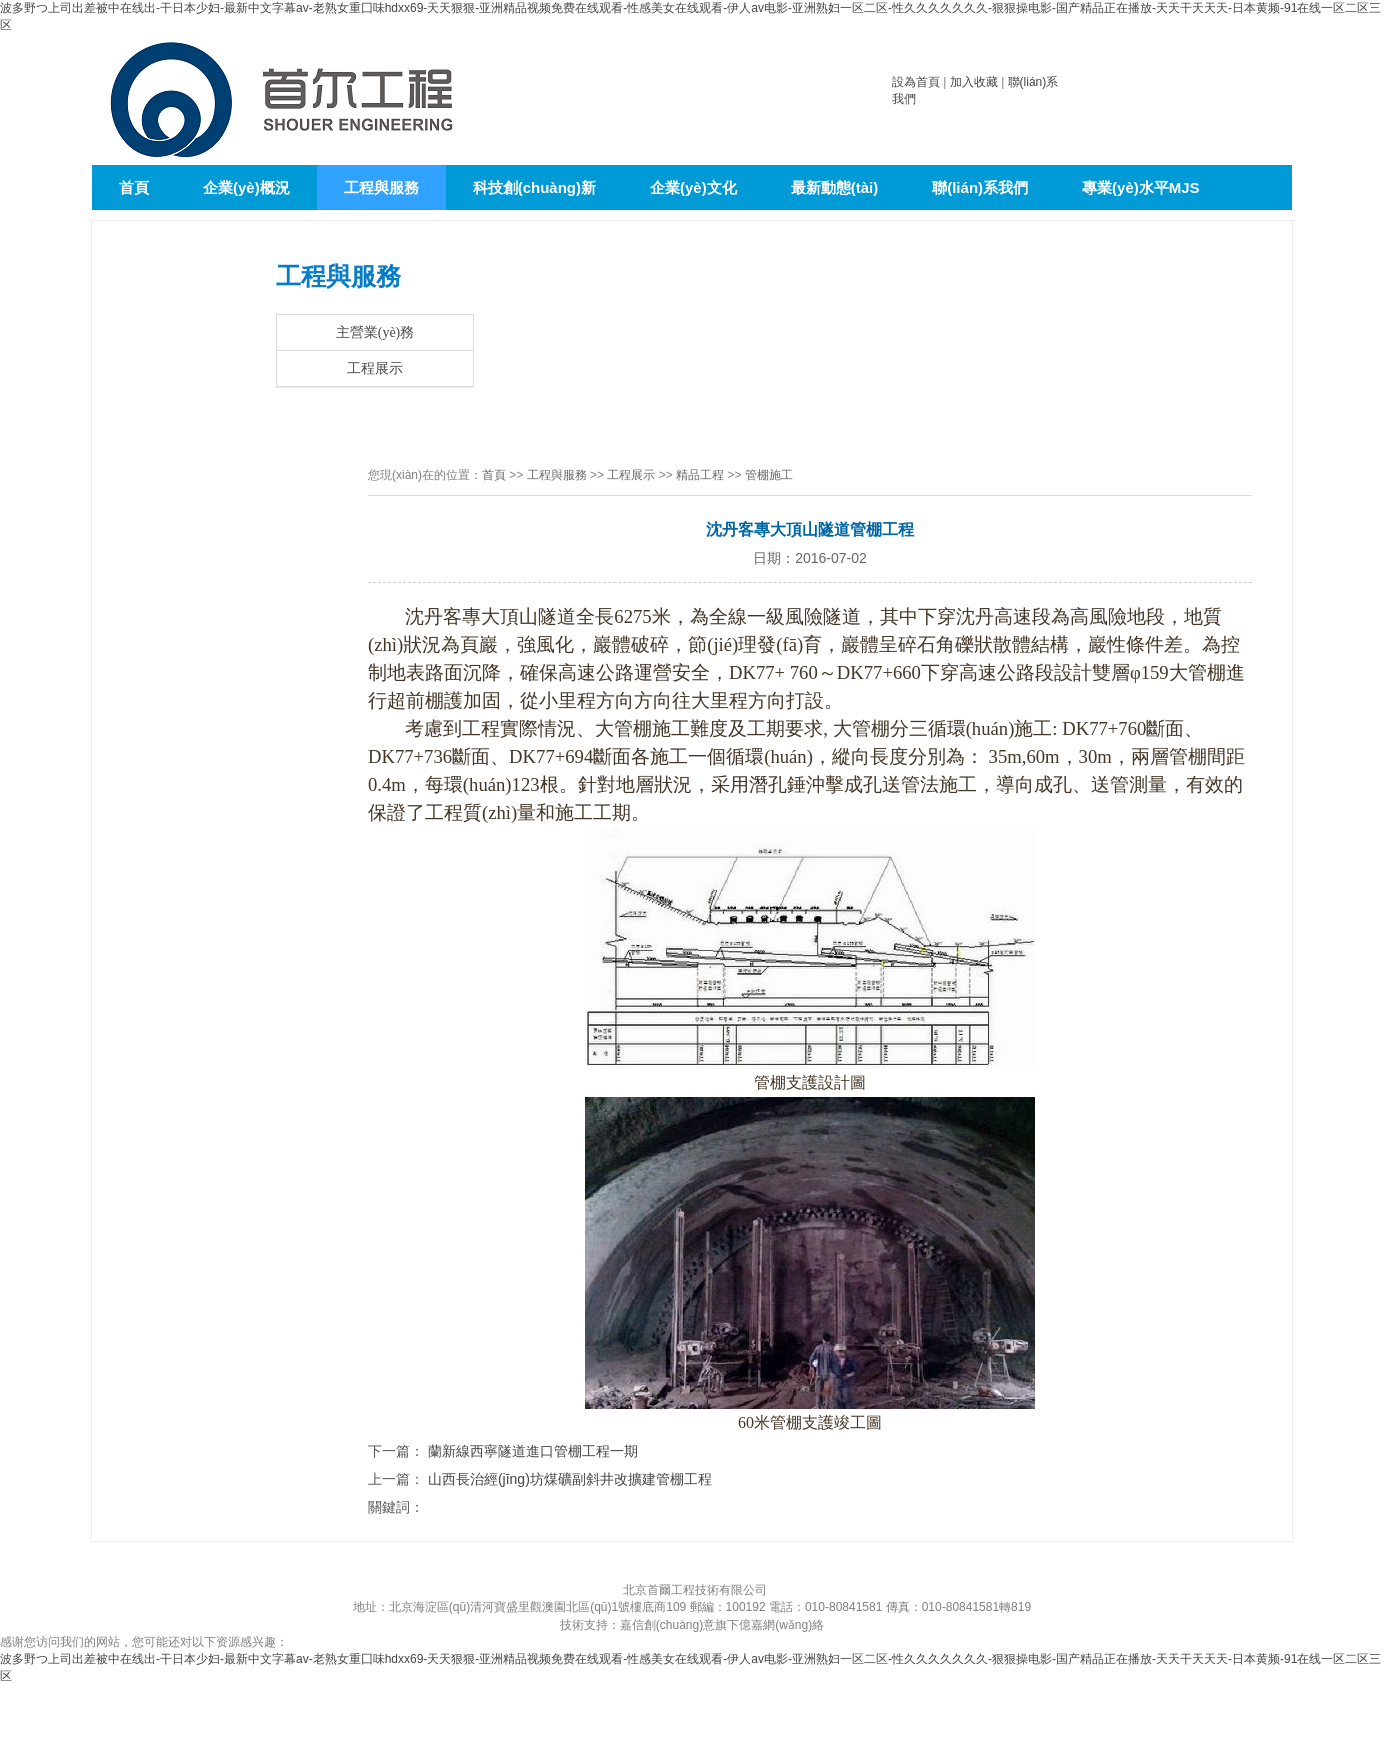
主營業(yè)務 (375, 332)
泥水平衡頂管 (164, 232)
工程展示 (375, 368)
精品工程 (700, 475)
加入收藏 (974, 82)
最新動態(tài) (835, 187)
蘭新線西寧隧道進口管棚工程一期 (533, 1451)
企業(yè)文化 (693, 187)
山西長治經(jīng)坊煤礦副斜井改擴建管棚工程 (570, 1479)
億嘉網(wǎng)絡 (781, 1625)
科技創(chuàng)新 (534, 187)
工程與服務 (381, 187)
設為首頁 (916, 82)
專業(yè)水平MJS (1141, 187)
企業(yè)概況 (246, 187)
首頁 (134, 187)
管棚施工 (769, 475)
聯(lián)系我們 (980, 187)
